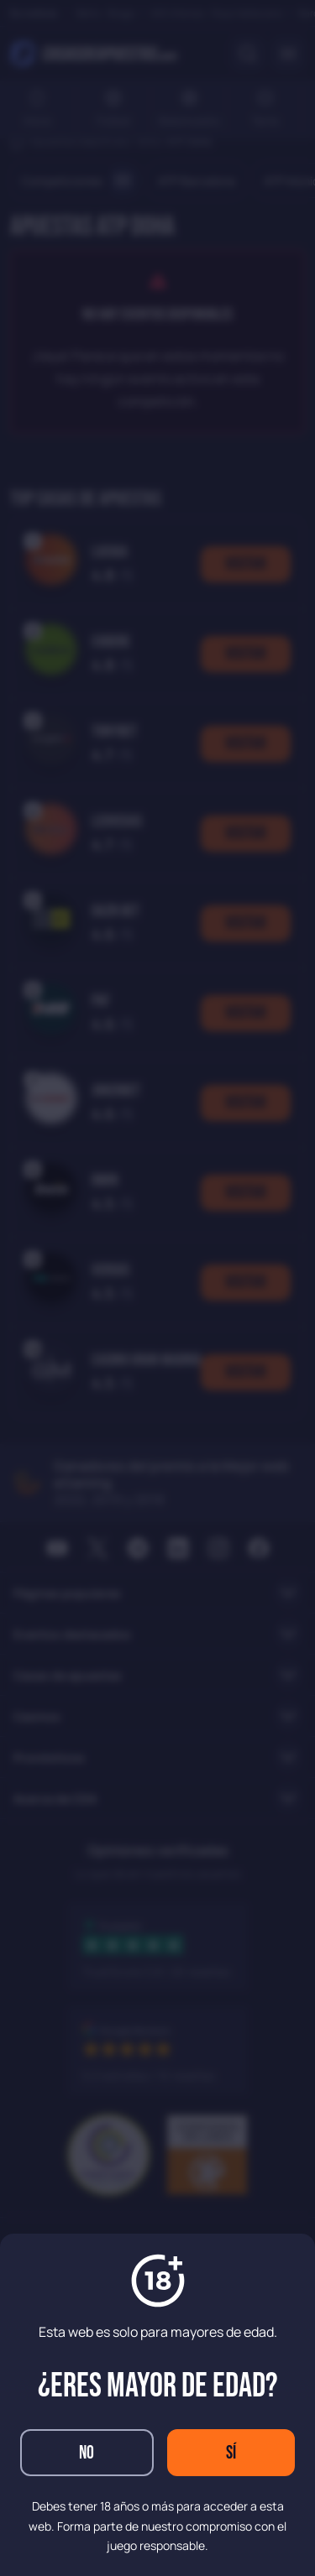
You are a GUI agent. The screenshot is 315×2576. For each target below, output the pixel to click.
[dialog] (157, 1288)
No (86, 2453)
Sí (231, 2453)
